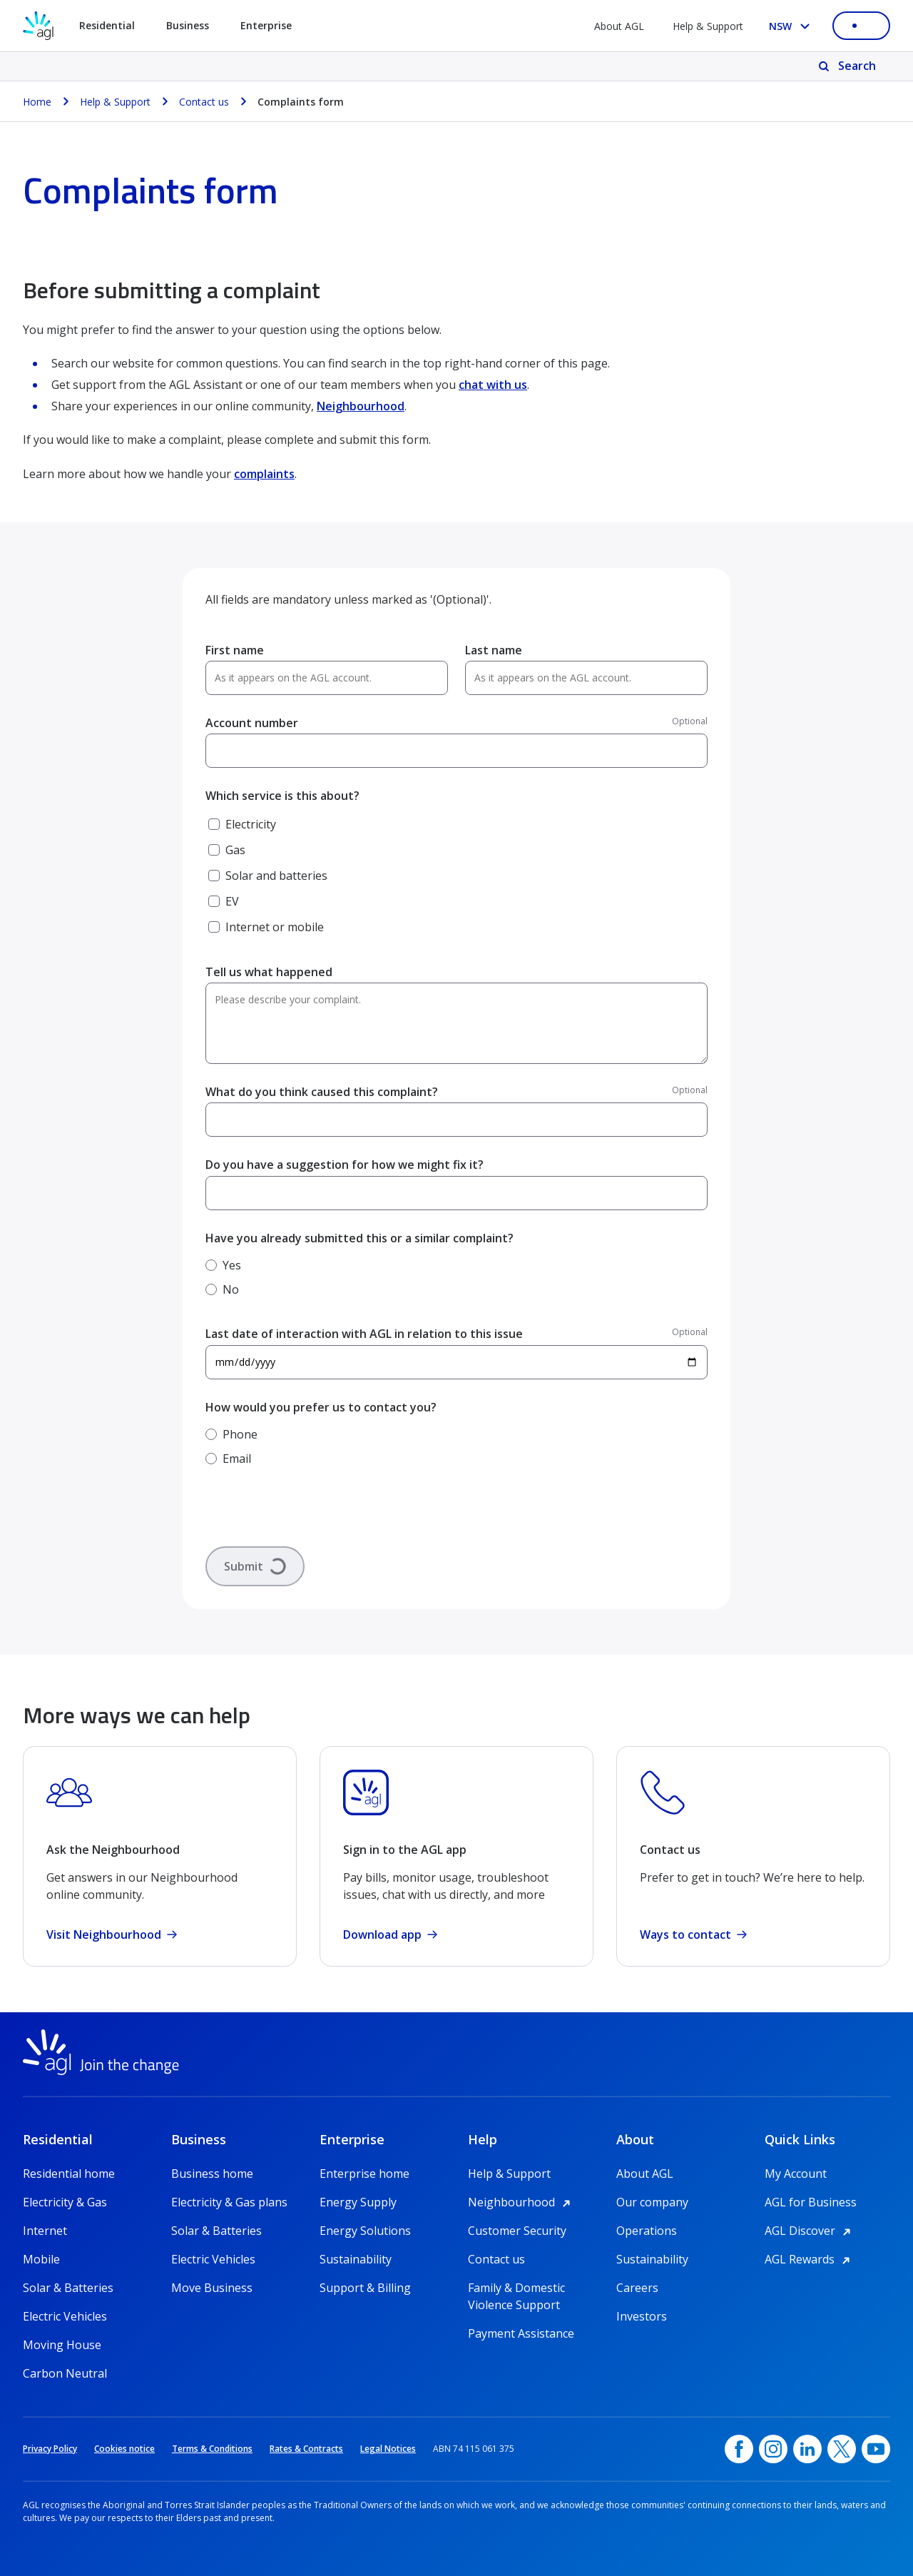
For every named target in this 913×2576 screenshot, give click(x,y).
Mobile (41, 2259)
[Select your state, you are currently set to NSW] (792, 26)
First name (234, 650)
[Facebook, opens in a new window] (739, 2449)
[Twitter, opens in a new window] (841, 2449)
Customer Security (517, 2230)
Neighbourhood (360, 406)
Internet (45, 2230)
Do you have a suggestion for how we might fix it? (344, 1164)
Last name (493, 650)
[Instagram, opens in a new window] (773, 2449)
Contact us (496, 2259)
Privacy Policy (50, 2449)
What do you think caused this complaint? (321, 1092)
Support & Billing (365, 2288)
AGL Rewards (810, 2259)
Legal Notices (388, 2449)
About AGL (619, 26)
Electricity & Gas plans (229, 2202)
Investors (641, 2316)
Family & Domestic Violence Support (516, 2288)
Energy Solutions (365, 2230)
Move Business (212, 2288)
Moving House (62, 2345)
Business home (212, 2173)
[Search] (848, 66)
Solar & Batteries (68, 2288)
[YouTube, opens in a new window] (876, 2449)
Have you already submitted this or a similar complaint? (359, 1238)
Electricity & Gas (65, 2202)
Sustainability (356, 2259)
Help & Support (708, 26)
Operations (646, 2230)
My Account (796, 2173)
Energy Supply (358, 2202)
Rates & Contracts (306, 2449)
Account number (251, 723)
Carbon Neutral (65, 2373)
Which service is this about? (282, 795)
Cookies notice (124, 2449)
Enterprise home (364, 2173)
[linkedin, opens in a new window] (807, 2449)
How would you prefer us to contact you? (321, 1407)
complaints (264, 474)
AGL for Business (811, 2202)
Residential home (69, 2173)
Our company (652, 2202)
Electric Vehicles (65, 2316)
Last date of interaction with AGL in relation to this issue (364, 1334)
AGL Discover (810, 2230)
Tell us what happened (268, 972)
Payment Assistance (521, 2333)
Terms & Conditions (212, 2449)
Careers (637, 2288)
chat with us (493, 384)
